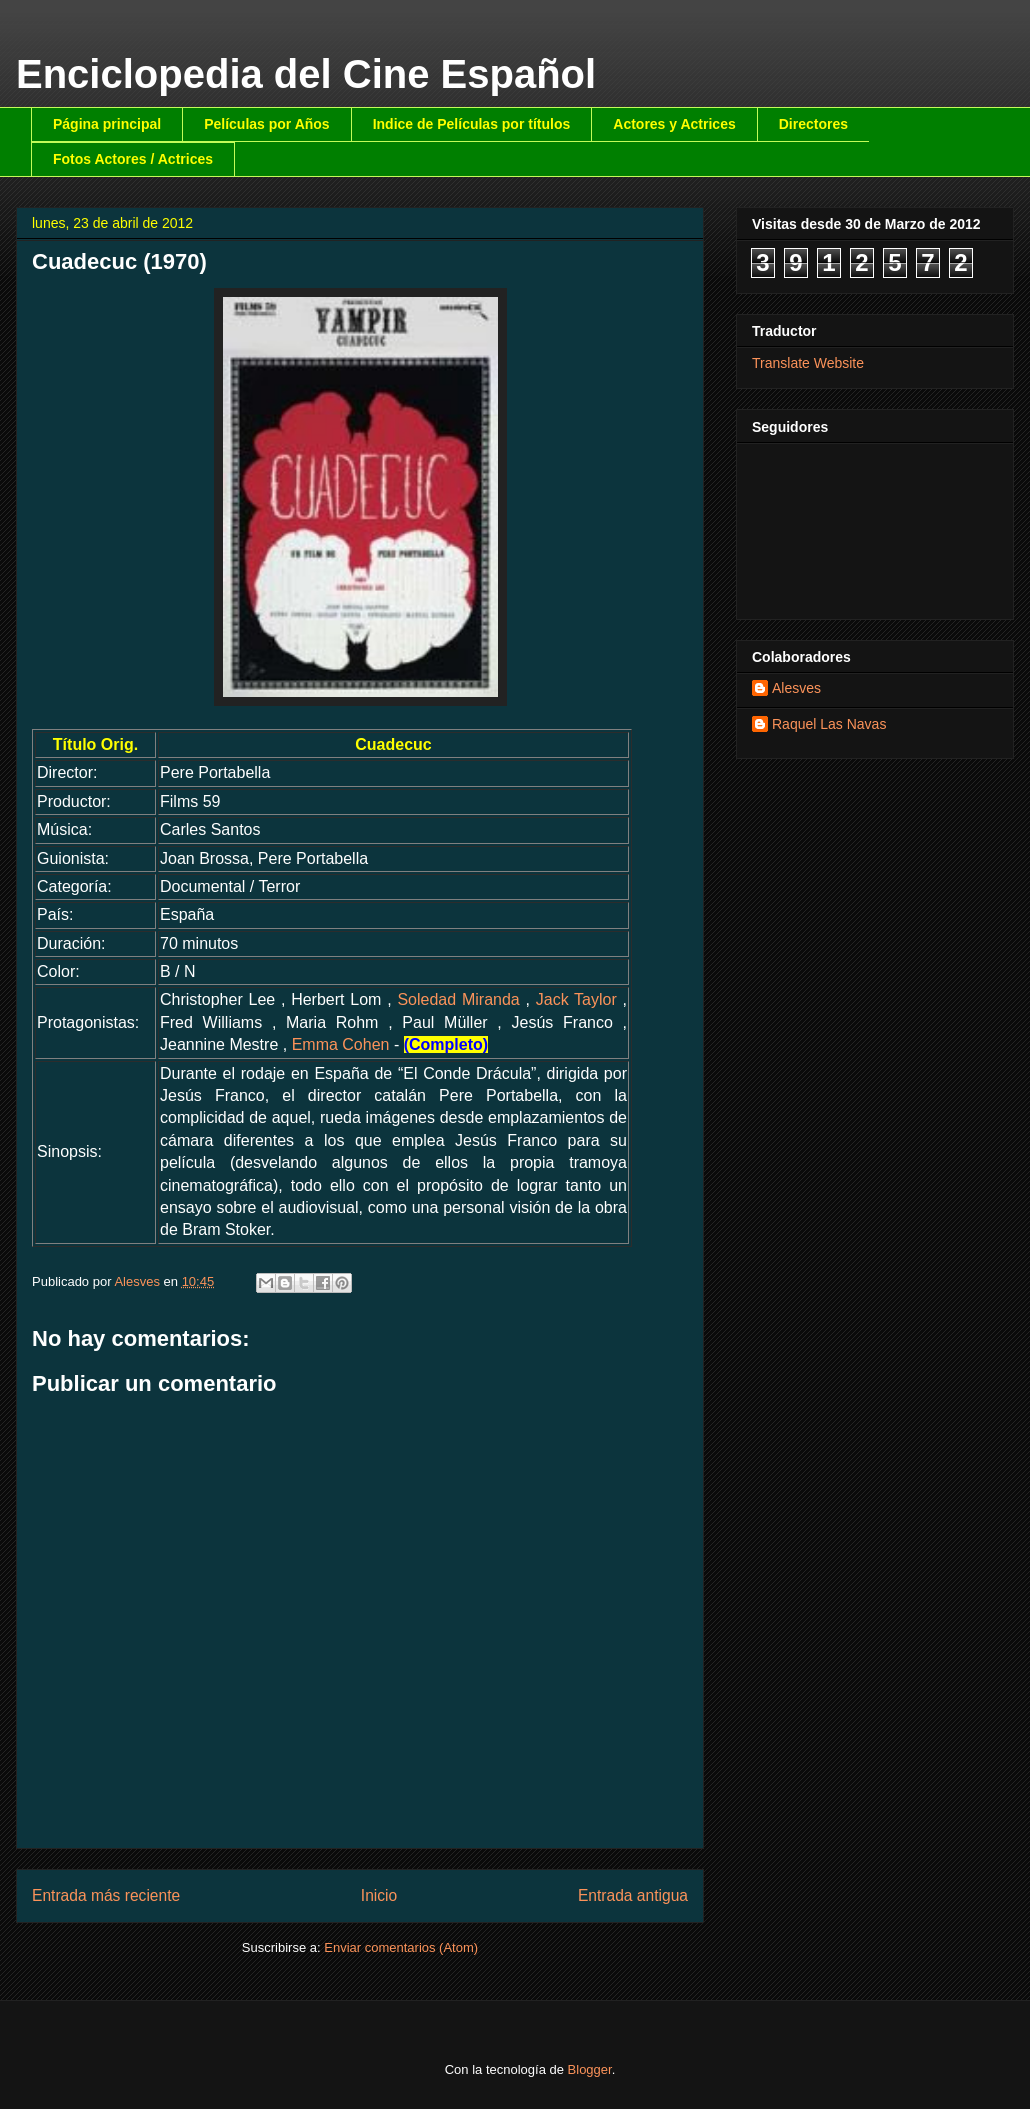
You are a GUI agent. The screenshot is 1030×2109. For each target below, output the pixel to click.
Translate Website (808, 363)
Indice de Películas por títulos (472, 124)
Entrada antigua (633, 1895)
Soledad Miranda (458, 999)
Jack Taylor (576, 999)
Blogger (590, 2069)
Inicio (379, 1895)
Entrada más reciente (106, 1895)
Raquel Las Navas (829, 724)
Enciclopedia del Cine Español (306, 74)
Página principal (107, 124)
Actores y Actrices (674, 124)
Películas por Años (267, 124)
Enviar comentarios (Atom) (401, 1947)
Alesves (796, 688)
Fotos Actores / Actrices (133, 159)
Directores (813, 124)
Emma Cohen (341, 1044)
